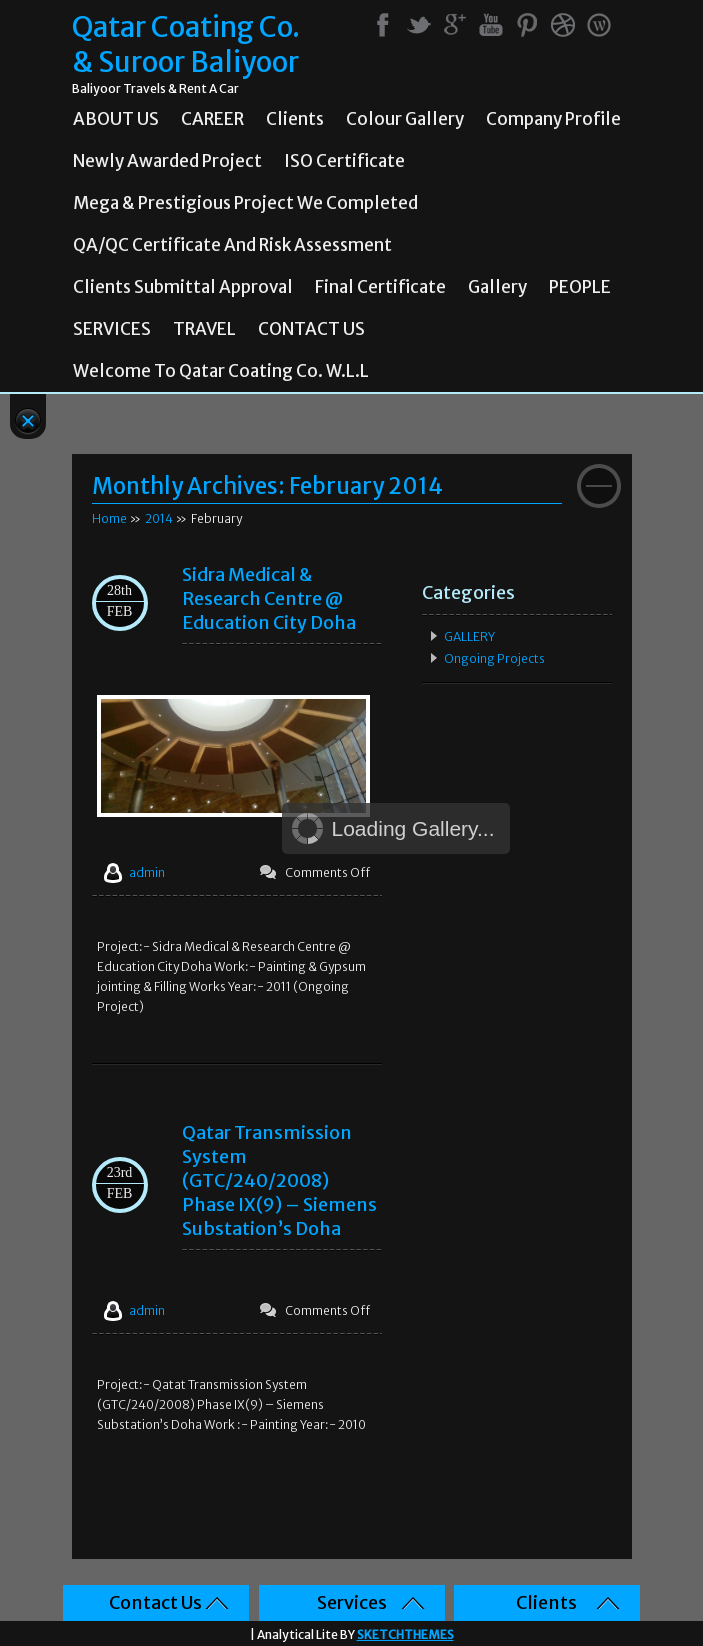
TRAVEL (204, 329)
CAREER (212, 119)
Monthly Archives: (267, 486)
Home (109, 518)
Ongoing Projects (494, 658)
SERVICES (112, 329)
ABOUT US (116, 119)
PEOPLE (580, 287)
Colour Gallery (405, 119)
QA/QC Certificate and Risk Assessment (232, 245)
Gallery (497, 287)
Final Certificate (380, 287)
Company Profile (553, 119)
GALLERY (469, 636)
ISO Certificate (344, 161)
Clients (295, 119)
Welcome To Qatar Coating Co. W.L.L (221, 371)
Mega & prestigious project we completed (245, 203)
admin (147, 872)
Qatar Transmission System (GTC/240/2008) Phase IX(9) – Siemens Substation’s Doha (279, 1180)
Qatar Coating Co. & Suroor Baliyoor (186, 45)
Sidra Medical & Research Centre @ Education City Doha (269, 598)
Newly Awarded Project (167, 161)
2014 (159, 518)
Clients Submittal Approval (183, 287)
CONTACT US (311, 329)
